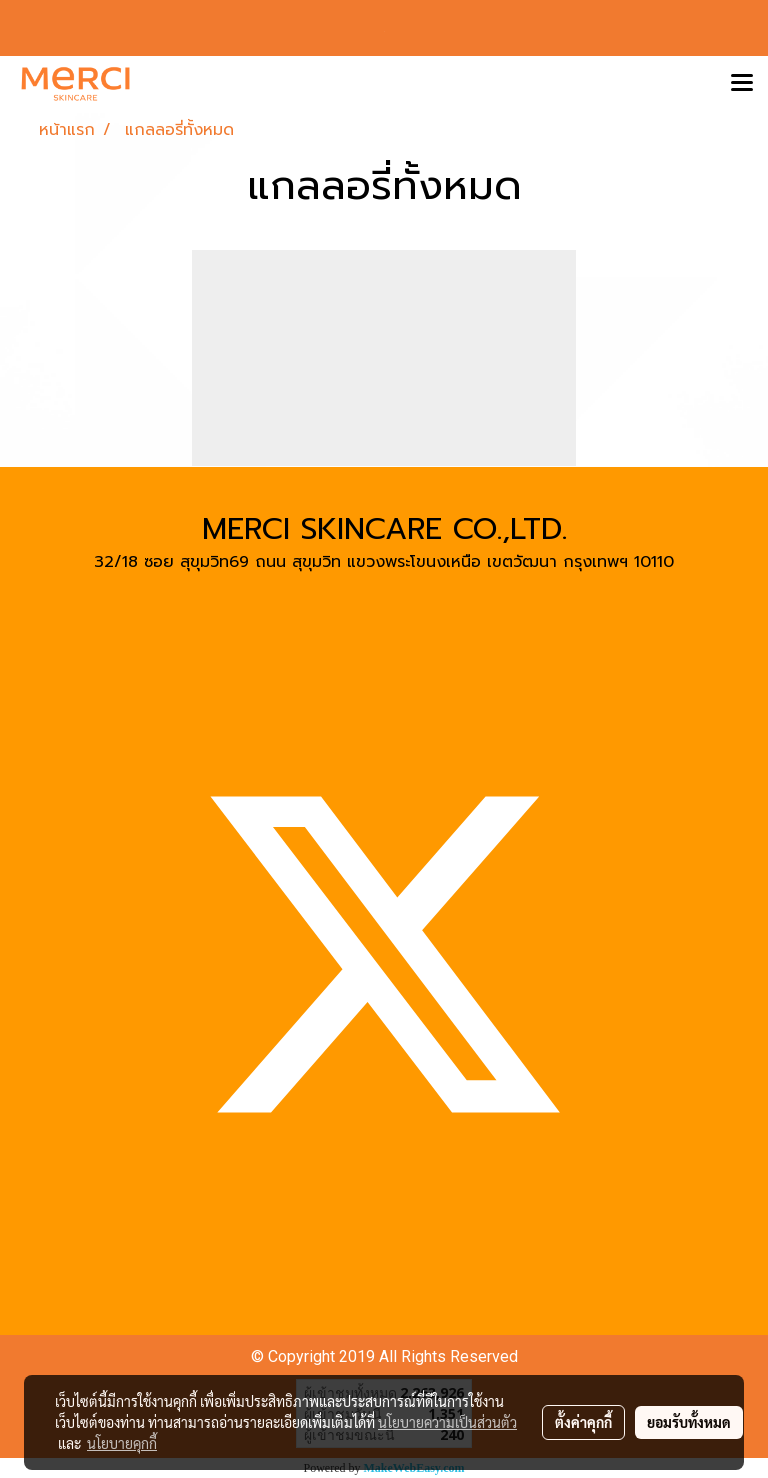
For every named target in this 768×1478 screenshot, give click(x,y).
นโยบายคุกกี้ (122, 1443)
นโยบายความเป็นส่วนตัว (447, 1422)
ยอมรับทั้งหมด (689, 1422)
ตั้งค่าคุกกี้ (583, 1422)
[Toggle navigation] (742, 84)
